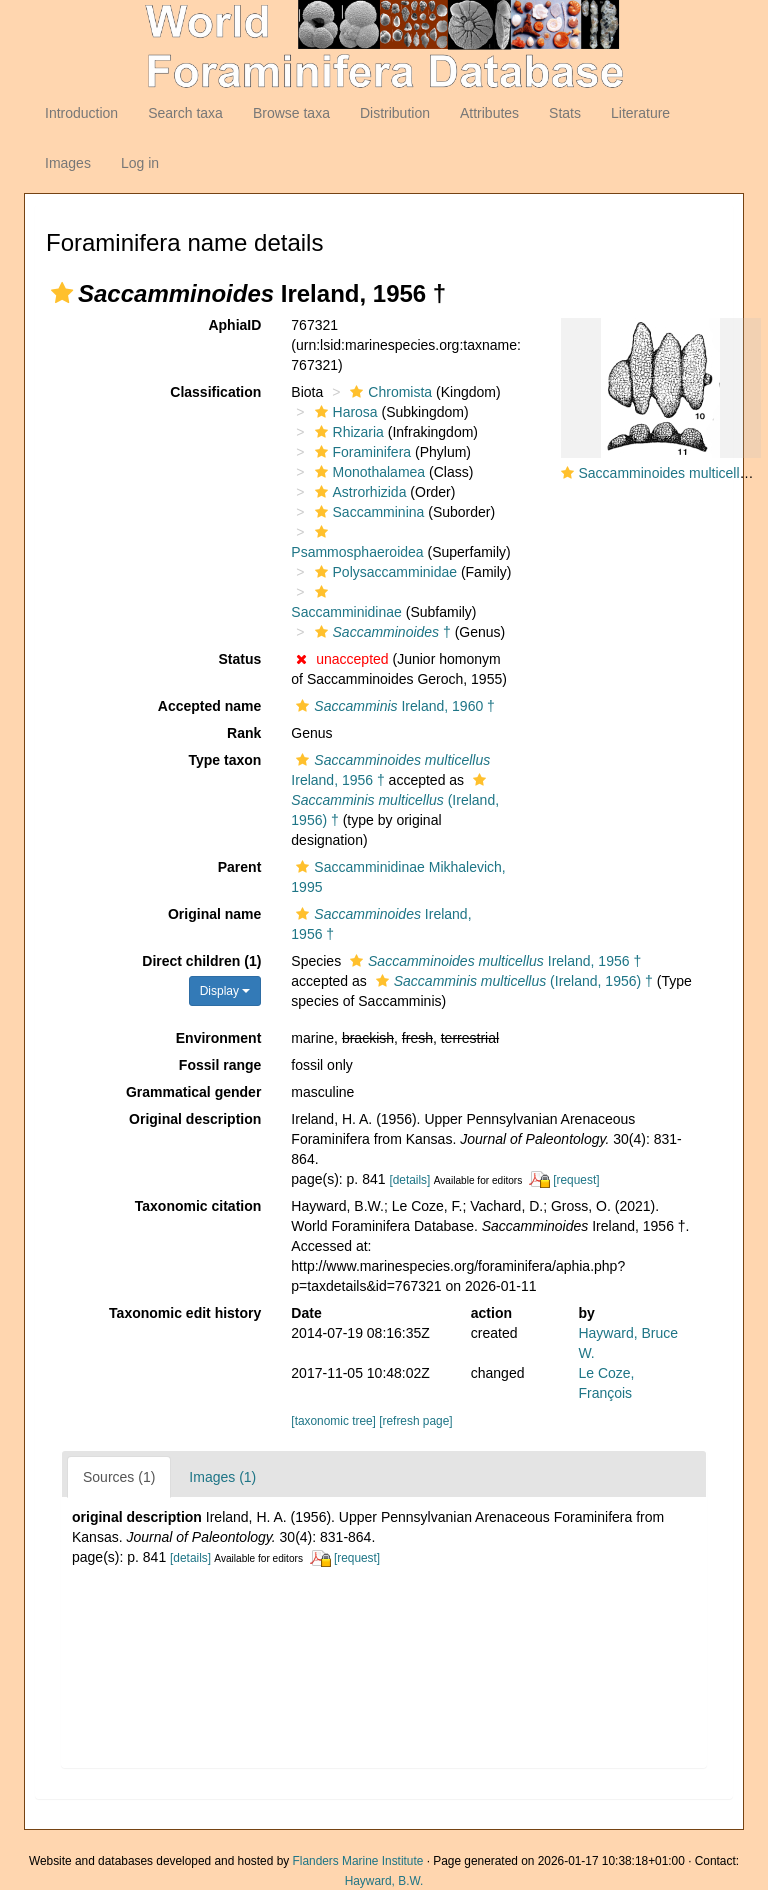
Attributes (489, 113)
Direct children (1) (201, 961)
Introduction (81, 113)
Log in (140, 163)
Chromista (388, 392)
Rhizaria (347, 432)
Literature (640, 113)
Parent (240, 867)
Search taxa (185, 113)
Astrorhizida (358, 492)
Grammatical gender (193, 1092)
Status (240, 659)
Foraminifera (361, 452)
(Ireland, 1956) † (395, 800)
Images (68, 163)
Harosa (344, 412)
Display (225, 991)
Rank (244, 733)
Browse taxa (291, 113)
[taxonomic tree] (333, 1421)
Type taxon (224, 760)
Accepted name (209, 706)
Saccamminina (367, 512)
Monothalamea (368, 472)
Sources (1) (119, 1477)
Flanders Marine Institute (358, 1861)
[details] (409, 1180)
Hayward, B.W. (384, 1881)
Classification (215, 392)
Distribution (395, 113)
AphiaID (234, 325)
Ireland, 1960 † (393, 706)
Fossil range (220, 1065)
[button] (62, 293)
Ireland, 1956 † (493, 961)
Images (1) (222, 1477)
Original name (214, 914)
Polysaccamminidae (384, 572)
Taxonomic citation (198, 1206)
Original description (195, 1119)
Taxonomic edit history (185, 1313)
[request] (576, 1180)
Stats (565, 113)
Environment (219, 1038)
